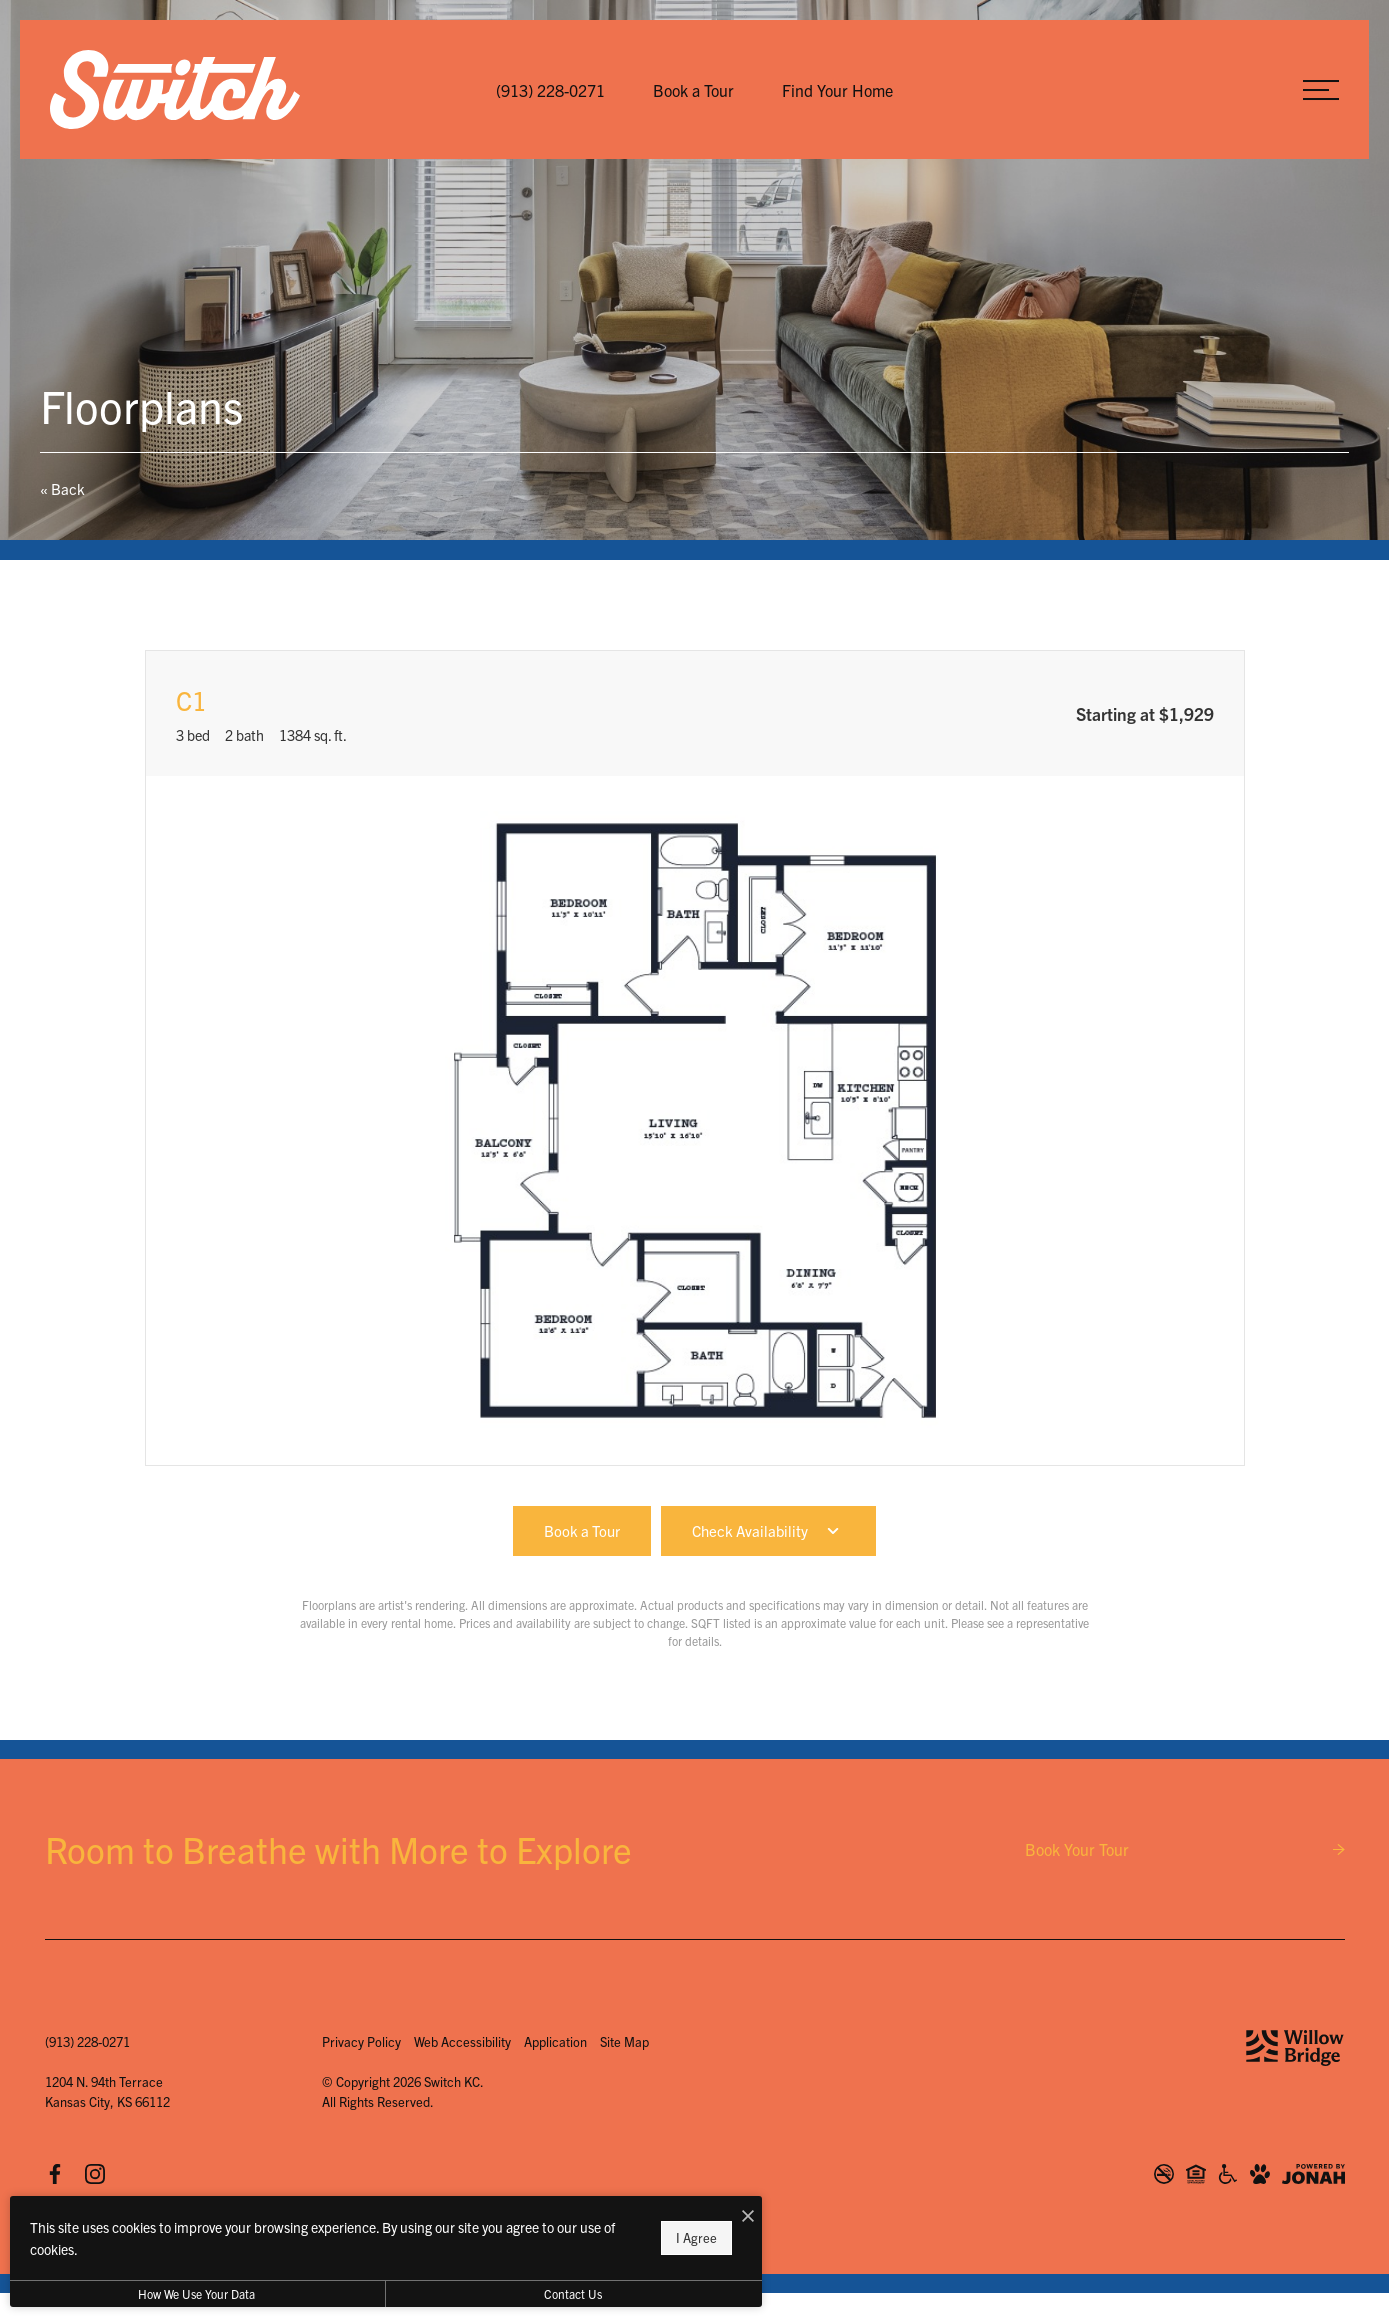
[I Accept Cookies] (696, 2216)
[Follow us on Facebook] (55, 2173)
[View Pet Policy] (1260, 2174)
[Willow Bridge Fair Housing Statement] (1196, 2174)
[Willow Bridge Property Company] (1295, 2048)
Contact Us (534, 2293)
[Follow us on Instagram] (95, 2173)
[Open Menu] (1321, 90)
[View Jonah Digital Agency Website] (1313, 2174)
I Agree (644, 2237)
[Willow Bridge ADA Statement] (1228, 2174)
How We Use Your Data (183, 2293)
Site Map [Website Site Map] (624, 2041)
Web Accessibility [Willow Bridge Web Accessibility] (462, 2041)
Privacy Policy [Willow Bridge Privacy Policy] (361, 2041)
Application (555, 2041)
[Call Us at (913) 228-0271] (550, 90)
